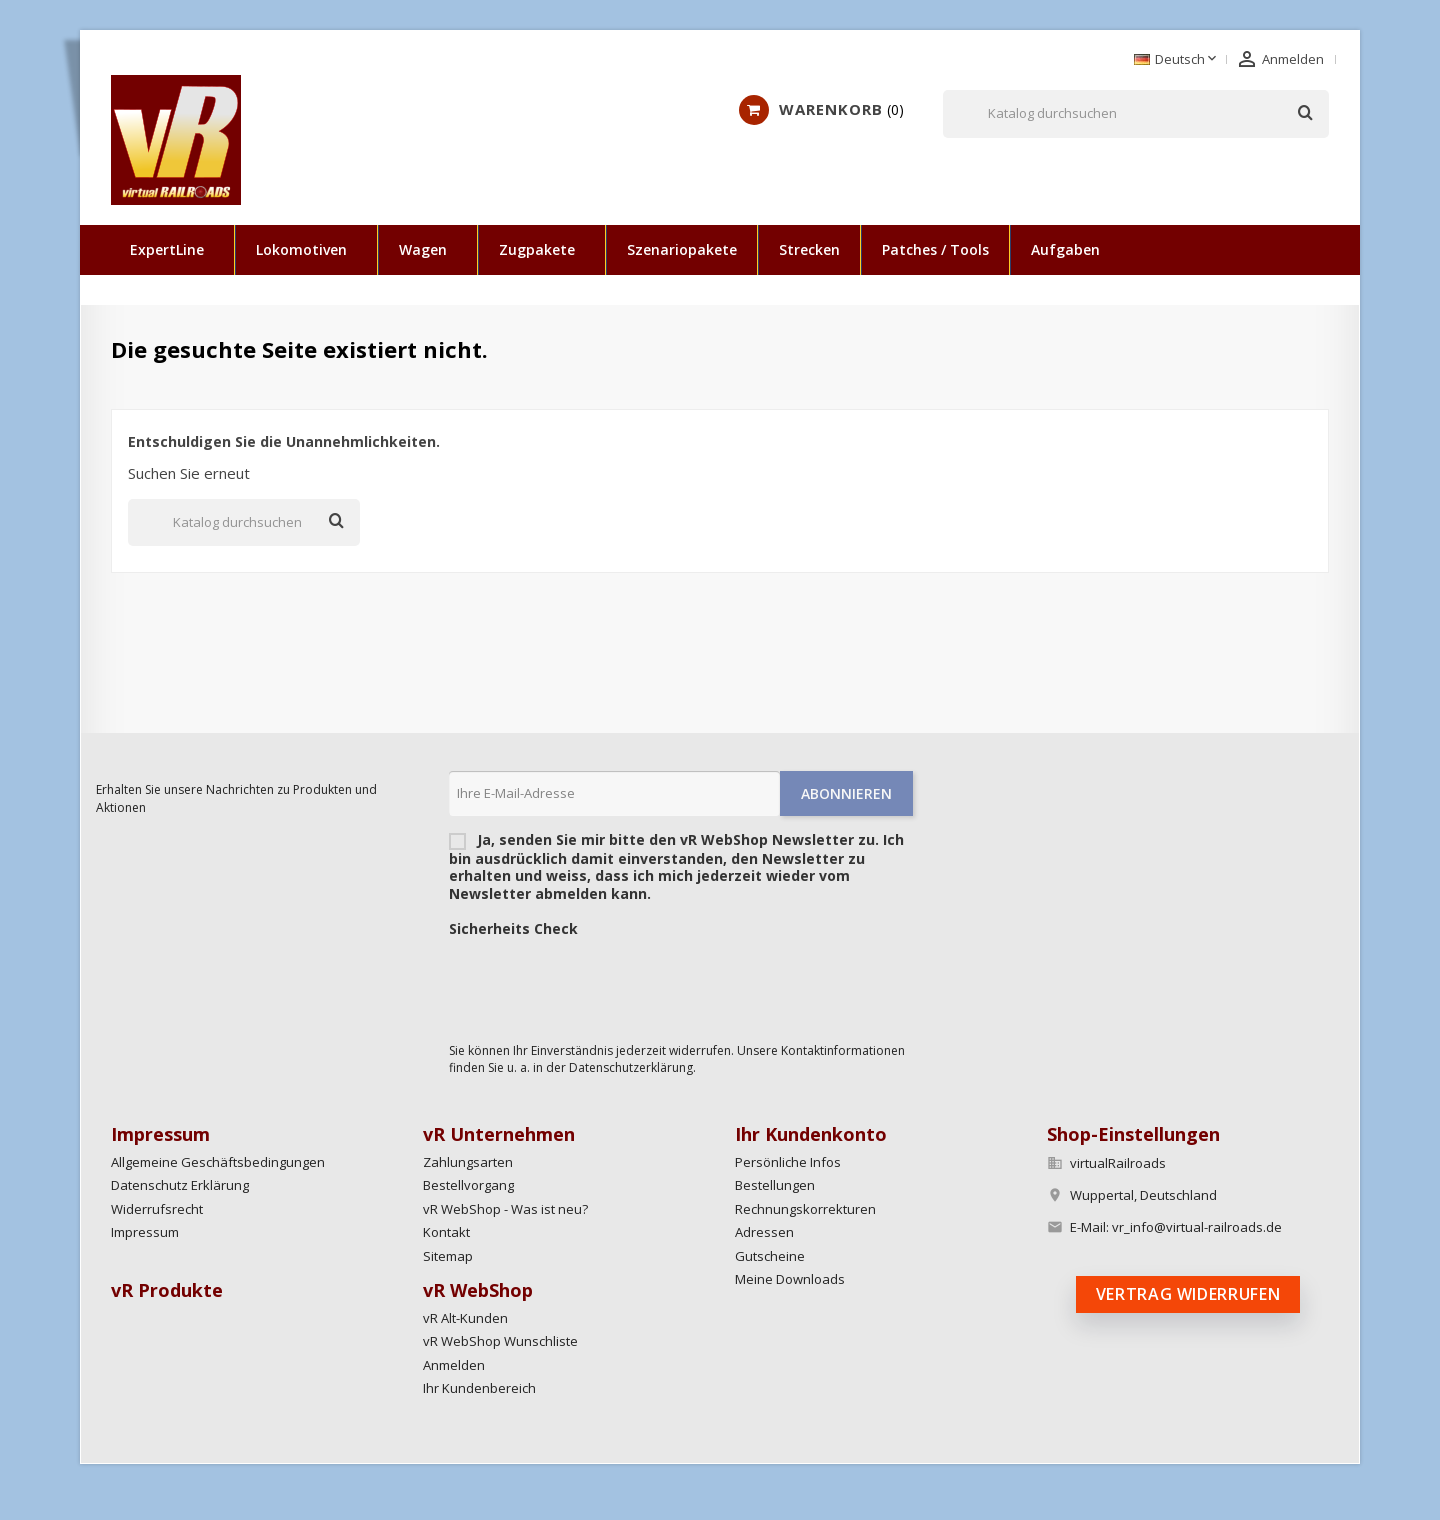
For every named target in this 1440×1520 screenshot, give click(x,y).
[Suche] (1136, 114)
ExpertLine (167, 249)
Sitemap (448, 1256)
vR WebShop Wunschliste (500, 1341)
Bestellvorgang (468, 1185)
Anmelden (454, 1365)
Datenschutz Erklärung (180, 1185)
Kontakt (446, 1232)
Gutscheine (770, 1256)
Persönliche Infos (788, 1162)
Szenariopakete (682, 249)
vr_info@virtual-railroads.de (1197, 1227)
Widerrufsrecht (157, 1209)
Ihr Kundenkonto (811, 1134)
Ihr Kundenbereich (479, 1388)
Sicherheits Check (513, 929)
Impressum (145, 1232)
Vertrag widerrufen (1188, 1294)
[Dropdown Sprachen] (1177, 60)
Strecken (809, 249)
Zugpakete (537, 249)
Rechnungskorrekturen (805, 1209)
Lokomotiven (301, 249)
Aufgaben (1065, 249)
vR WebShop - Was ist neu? (505, 1209)
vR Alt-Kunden (465, 1318)
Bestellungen (775, 1185)
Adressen (764, 1232)
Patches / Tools (935, 249)
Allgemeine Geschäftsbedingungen (218, 1162)
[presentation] (601, 985)
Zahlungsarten (468, 1162)
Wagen (423, 249)
